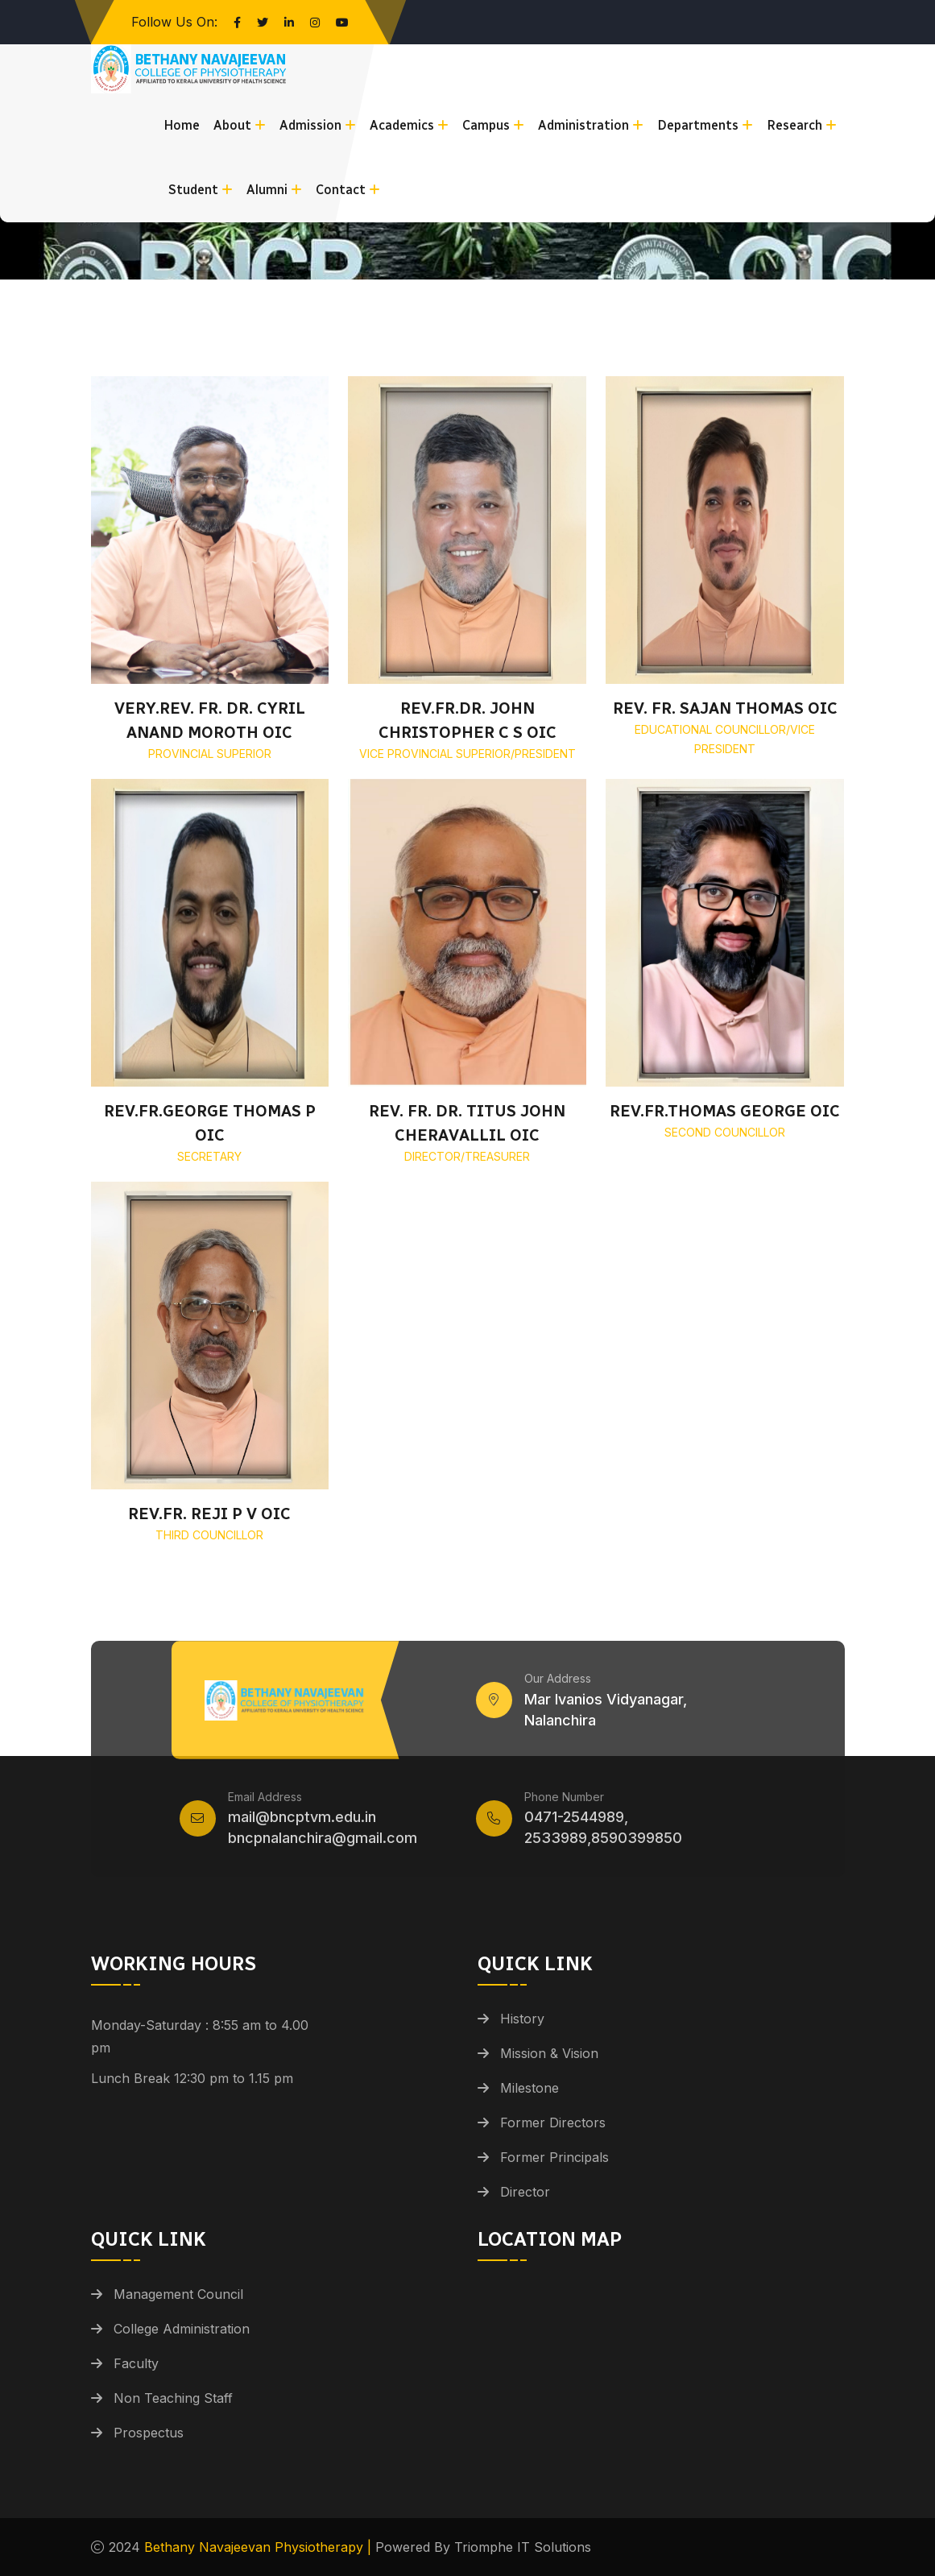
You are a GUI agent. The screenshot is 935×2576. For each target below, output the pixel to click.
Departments (697, 125)
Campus (486, 125)
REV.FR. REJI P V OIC (209, 1513)
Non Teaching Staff (173, 2398)
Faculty (136, 2363)
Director (525, 2192)
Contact (341, 189)
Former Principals (554, 2157)
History (522, 2019)
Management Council (178, 2294)
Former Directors (553, 2122)
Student (193, 189)
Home (181, 125)
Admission (310, 125)
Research (794, 125)
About (232, 125)
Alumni (267, 189)
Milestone (529, 2088)
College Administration (182, 2329)
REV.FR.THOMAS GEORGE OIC (725, 1110)
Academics (402, 125)
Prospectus (149, 2433)
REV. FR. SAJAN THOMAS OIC (725, 708)
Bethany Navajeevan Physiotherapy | (259, 2547)
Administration (583, 125)
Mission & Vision (549, 2053)
